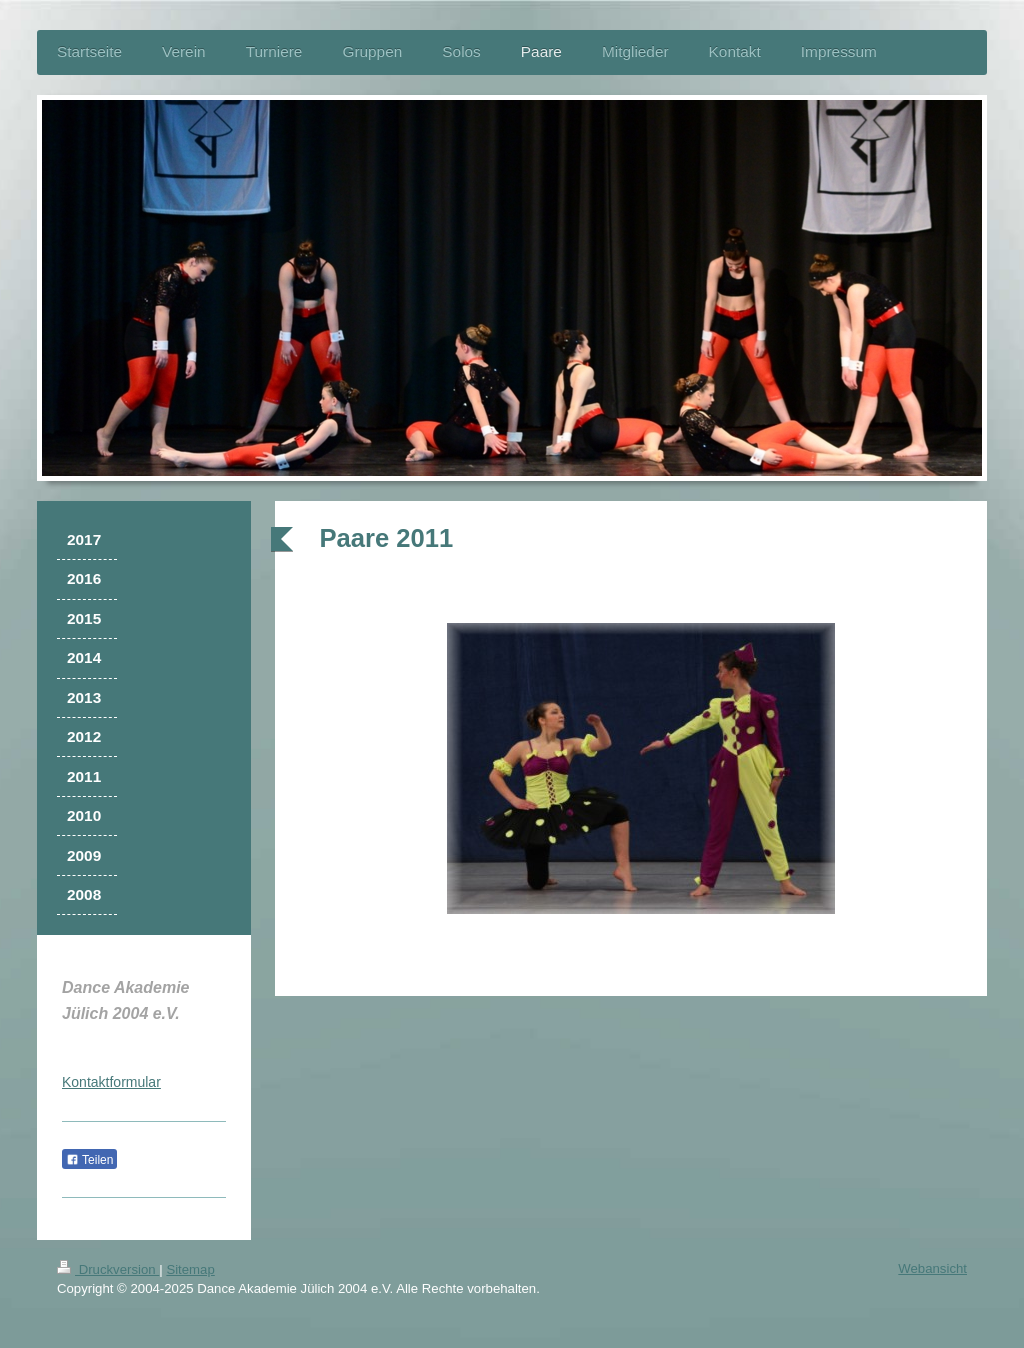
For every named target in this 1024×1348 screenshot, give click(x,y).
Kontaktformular (111, 1082)
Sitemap (190, 1269)
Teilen (89, 1160)
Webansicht (932, 1268)
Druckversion (108, 1269)
